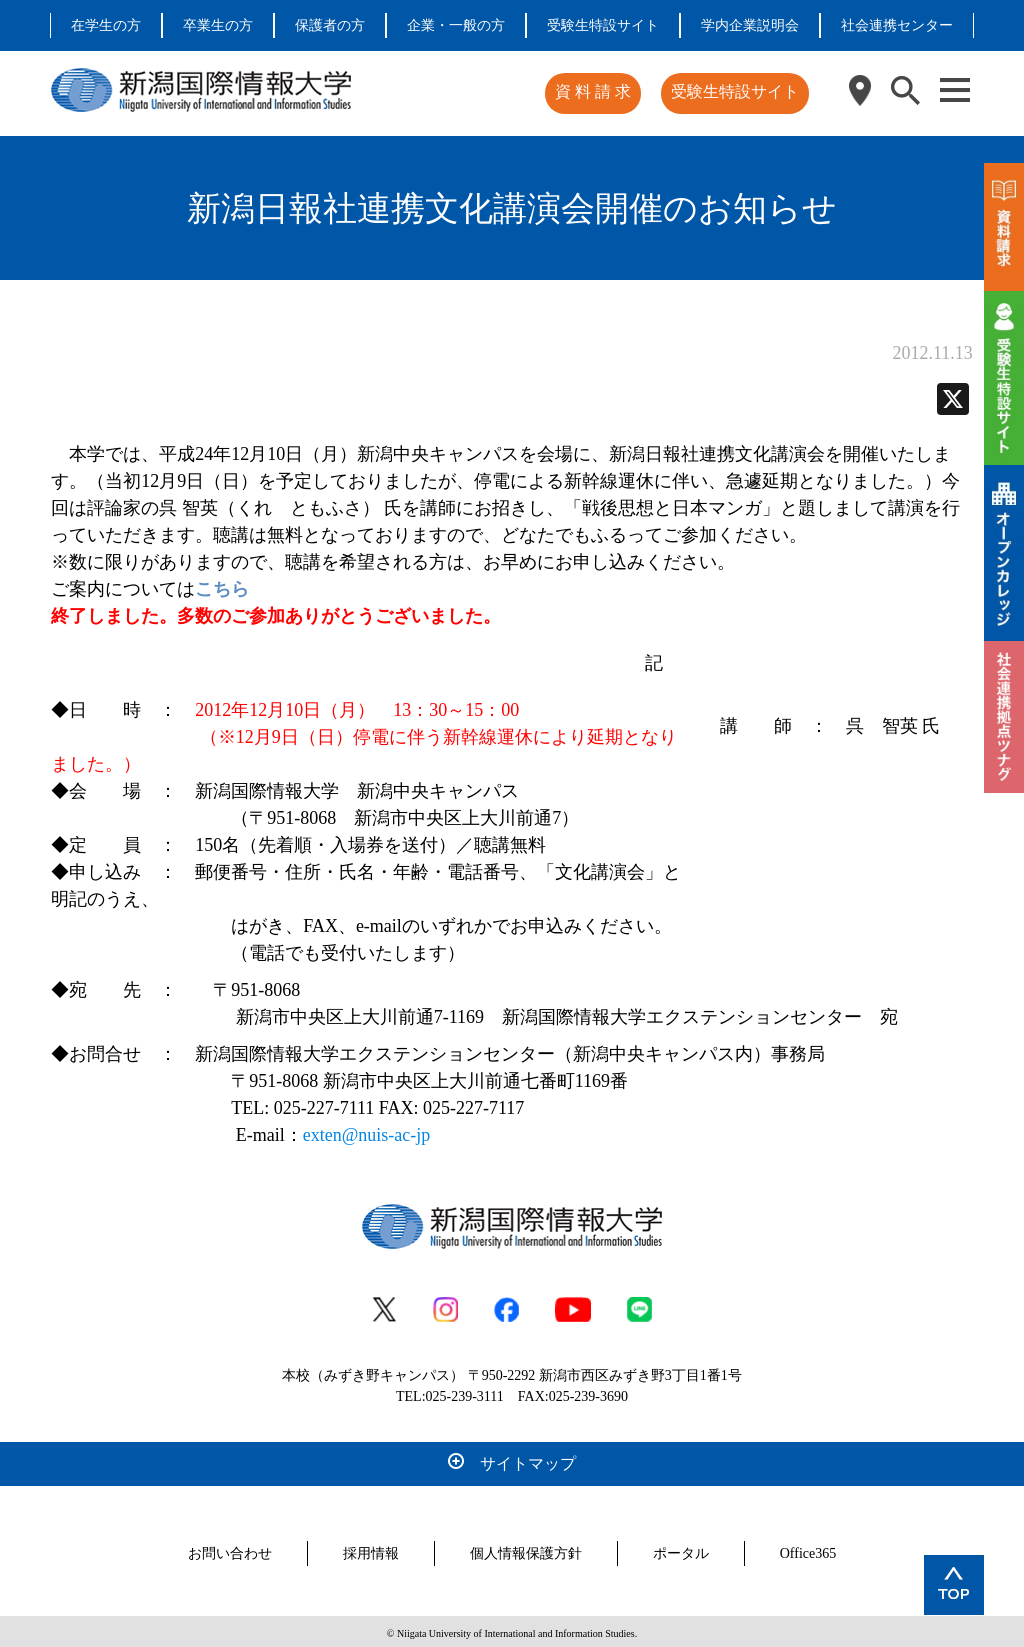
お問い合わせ (230, 1549)
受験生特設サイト (603, 25)
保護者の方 (330, 25)
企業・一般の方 (456, 25)
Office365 (808, 1549)
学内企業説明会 (750, 25)
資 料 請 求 (596, 91)
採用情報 (371, 1549)
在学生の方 (106, 25)
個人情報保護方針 (526, 1549)
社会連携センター (897, 25)
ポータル (681, 1549)
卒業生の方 (218, 25)
